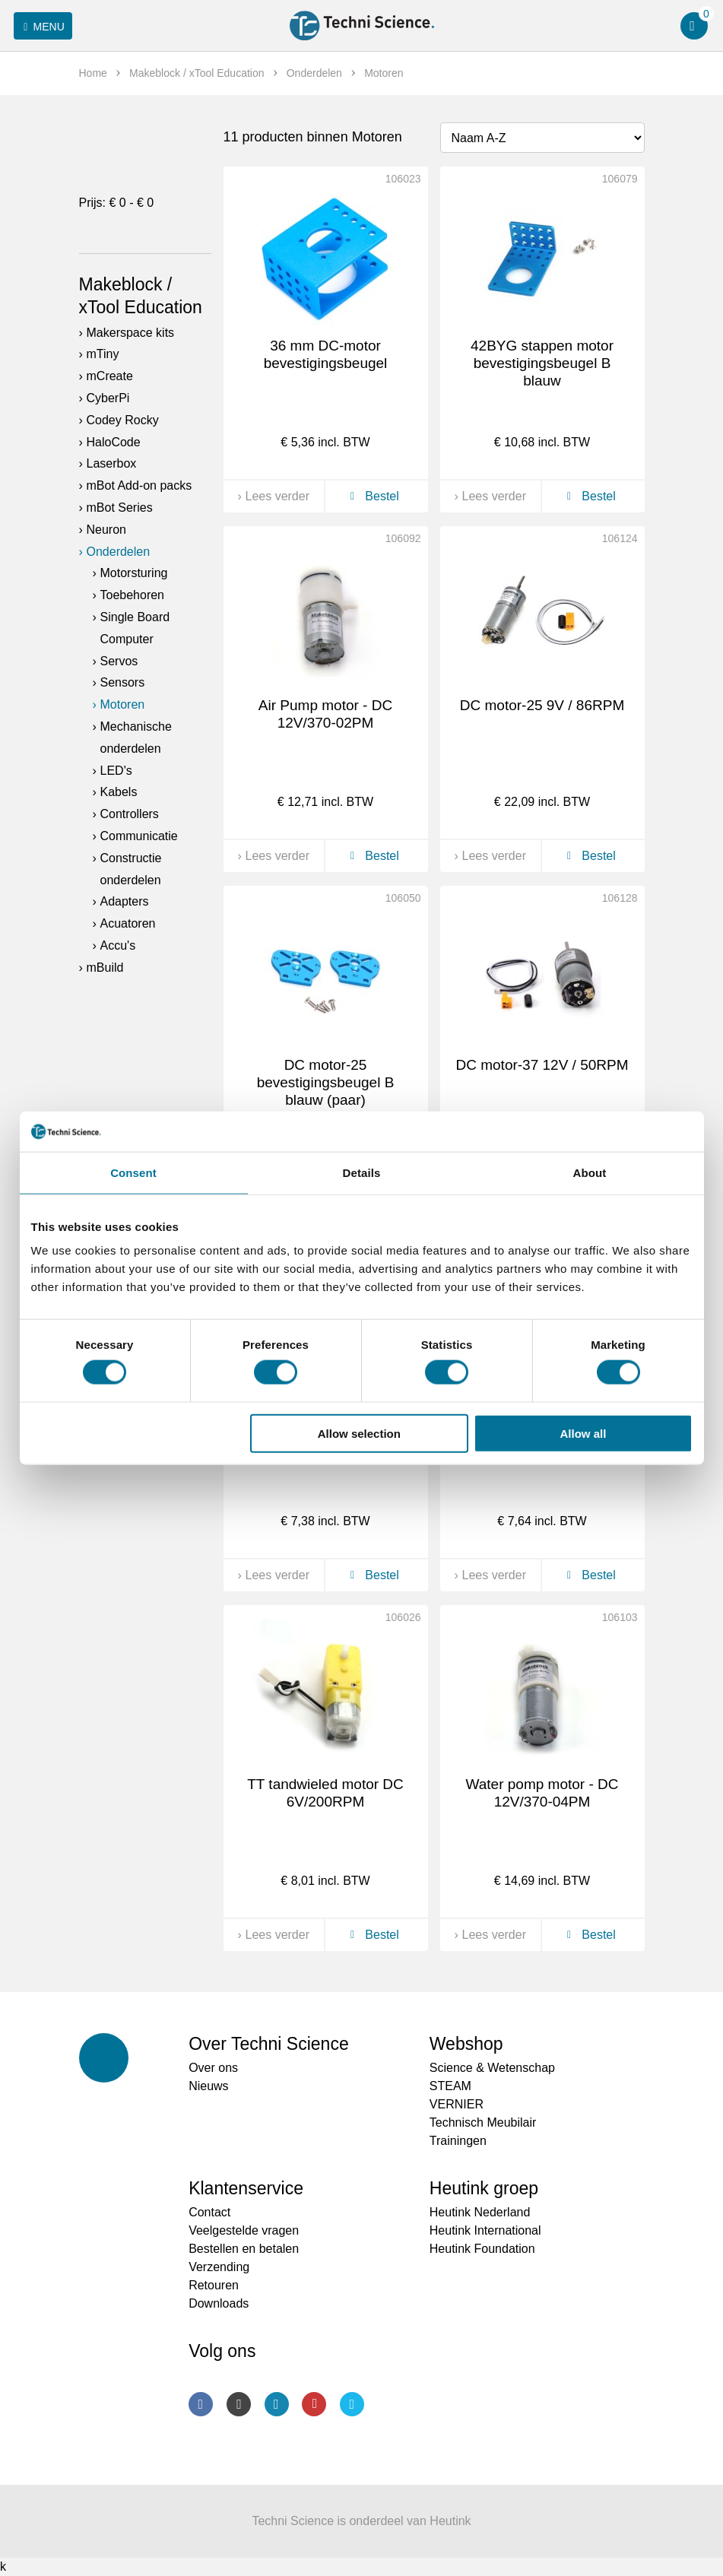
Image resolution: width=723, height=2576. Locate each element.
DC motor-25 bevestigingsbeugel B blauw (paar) (326, 1082)
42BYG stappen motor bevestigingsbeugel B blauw (542, 363)
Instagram (239, 2404)
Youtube (314, 2404)
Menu (41, 27)
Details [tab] (362, 1172)
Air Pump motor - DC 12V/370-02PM (325, 714)
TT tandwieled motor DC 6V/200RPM (325, 1793)
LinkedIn (277, 2404)
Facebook (201, 2404)
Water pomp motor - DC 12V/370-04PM (542, 1793)
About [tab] (590, 1172)
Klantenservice (246, 2188)
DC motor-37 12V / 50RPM (541, 1065)
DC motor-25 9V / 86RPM (542, 705)
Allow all (583, 1432)
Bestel (372, 496)
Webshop (466, 2044)
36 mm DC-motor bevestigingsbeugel (326, 354)
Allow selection (359, 1432)
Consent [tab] (133, 1172)
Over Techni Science (269, 2044)
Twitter (352, 2404)
